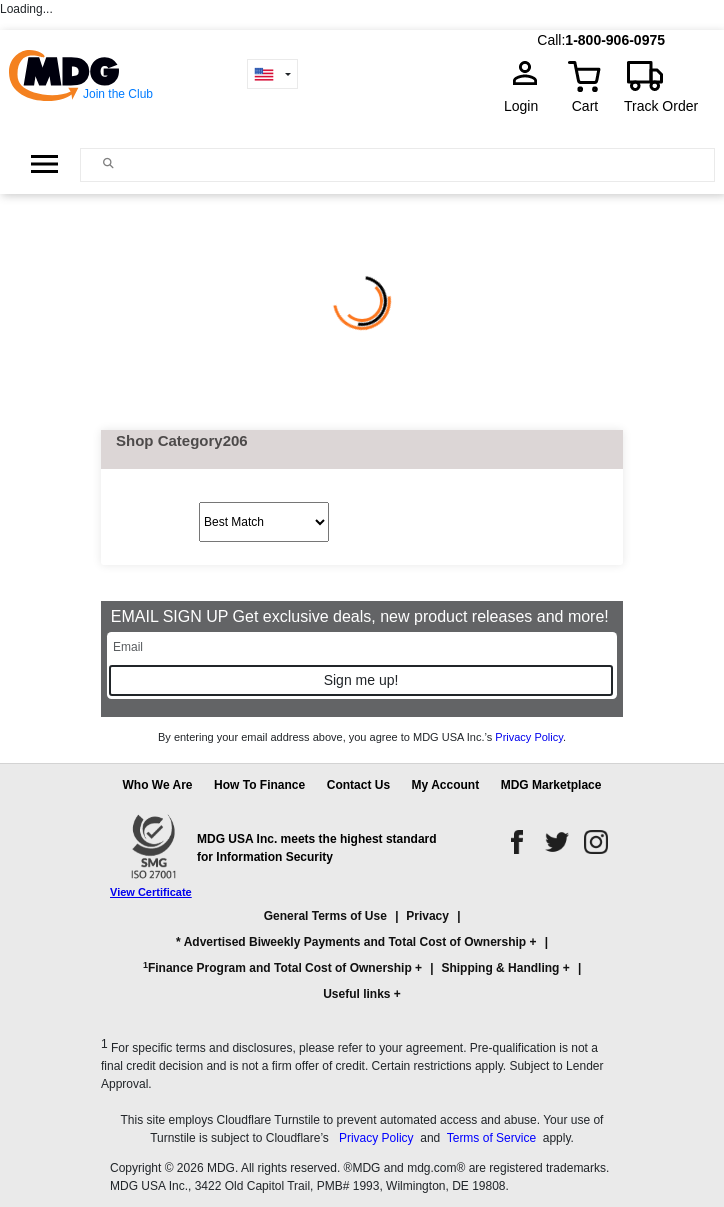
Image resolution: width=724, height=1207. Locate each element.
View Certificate (151, 892)
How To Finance (259, 785)
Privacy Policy (529, 737)
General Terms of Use (325, 916)
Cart (585, 106)
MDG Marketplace (551, 785)
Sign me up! (361, 680)
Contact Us (358, 785)
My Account (446, 785)
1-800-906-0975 (615, 40)
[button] (362, 964)
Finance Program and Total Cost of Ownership (277, 968)
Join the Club (118, 94)
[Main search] (108, 163)
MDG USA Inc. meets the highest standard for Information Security (317, 848)
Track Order (661, 106)
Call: (551, 40)
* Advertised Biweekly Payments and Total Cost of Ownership (351, 942)
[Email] (362, 647)
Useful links (356, 994)
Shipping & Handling (500, 968)
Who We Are (158, 785)
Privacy (427, 916)
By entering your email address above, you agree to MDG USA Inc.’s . (362, 737)
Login (527, 106)
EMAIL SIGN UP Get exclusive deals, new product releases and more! (362, 616)
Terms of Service (491, 1138)
